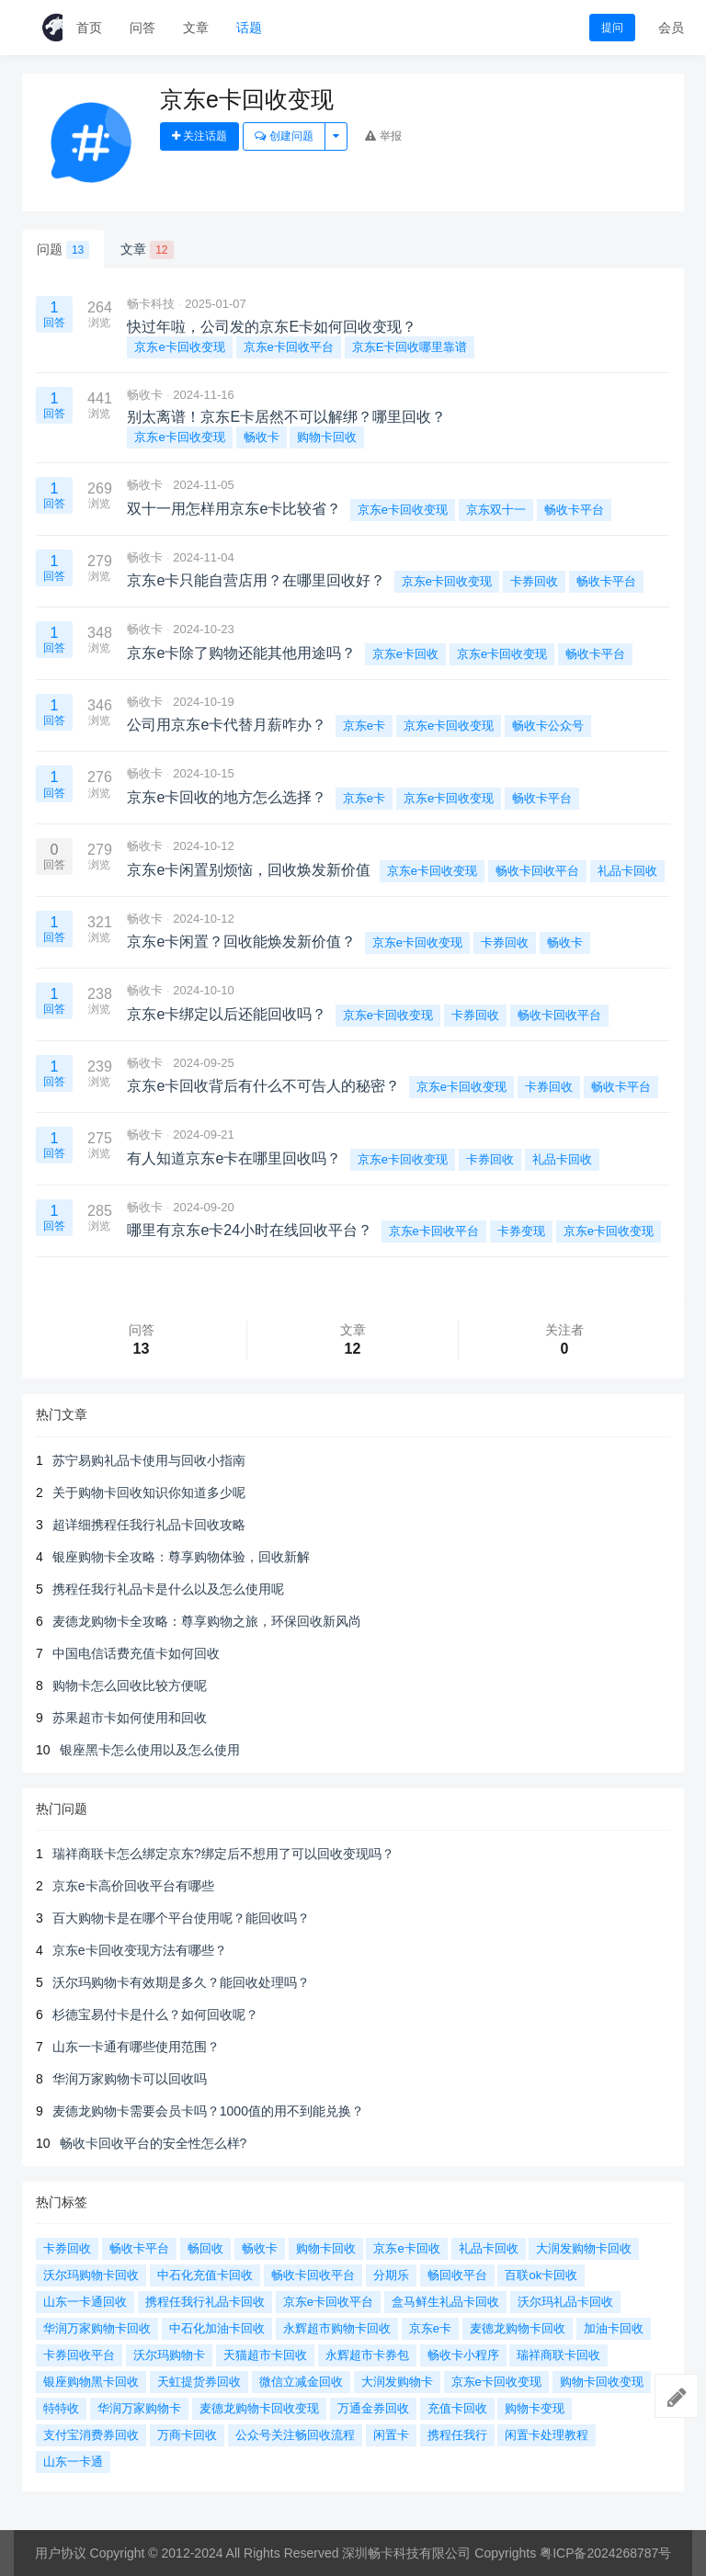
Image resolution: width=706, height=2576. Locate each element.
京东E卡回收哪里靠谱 (410, 347)
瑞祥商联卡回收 (558, 2355)
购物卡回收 (327, 437)
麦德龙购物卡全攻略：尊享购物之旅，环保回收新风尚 (206, 1621)
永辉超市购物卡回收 (337, 2328)
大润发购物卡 (397, 2382)
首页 (89, 27)
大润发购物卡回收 (584, 2248)
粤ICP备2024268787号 (605, 2553)
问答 (142, 27)
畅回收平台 (457, 2275)
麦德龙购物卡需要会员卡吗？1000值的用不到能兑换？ (208, 2111)
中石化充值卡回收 (205, 2275)
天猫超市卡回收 (265, 2355)
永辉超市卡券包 (367, 2355)
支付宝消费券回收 (91, 2435)
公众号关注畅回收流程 (295, 2435)
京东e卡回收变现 (179, 347)
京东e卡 (364, 725)
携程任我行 (457, 2435)
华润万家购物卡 (139, 2408)
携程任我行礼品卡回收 (205, 2302)
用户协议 (60, 2553)
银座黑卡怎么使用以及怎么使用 (150, 1749)
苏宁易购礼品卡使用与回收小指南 (148, 1460)
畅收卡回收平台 (537, 871)
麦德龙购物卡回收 (517, 2328)
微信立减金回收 (301, 2382)
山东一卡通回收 (85, 2302)
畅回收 (205, 2248)
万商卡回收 (187, 2435)
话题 (249, 27)
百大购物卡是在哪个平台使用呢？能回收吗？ (181, 1918)
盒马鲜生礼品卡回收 (445, 2302)
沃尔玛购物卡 (169, 2355)
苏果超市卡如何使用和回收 (129, 1717)
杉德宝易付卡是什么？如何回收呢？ (155, 2014)
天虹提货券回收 (199, 2382)
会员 (671, 27)
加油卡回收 (613, 2328)
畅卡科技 (151, 304)
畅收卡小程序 (463, 2355)
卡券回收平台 (79, 2355)
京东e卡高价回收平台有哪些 (133, 1885)
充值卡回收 (457, 2408)
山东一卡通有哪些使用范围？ (136, 2046)
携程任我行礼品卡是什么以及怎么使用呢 (168, 1589)
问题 (63, 250)
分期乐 (391, 2275)
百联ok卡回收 (541, 2275)
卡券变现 (521, 1231)
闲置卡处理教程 (546, 2435)
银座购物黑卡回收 (91, 2382)
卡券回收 (534, 581)
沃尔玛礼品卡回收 (565, 2302)
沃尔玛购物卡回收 (91, 2275)
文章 (196, 27)
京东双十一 (496, 509)
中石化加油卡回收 (217, 2328)
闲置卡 (391, 2435)
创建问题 (284, 136)
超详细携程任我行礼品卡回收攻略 (148, 1524)
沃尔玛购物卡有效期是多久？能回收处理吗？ (181, 1982)
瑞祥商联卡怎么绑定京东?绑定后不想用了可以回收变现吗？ (223, 1853)
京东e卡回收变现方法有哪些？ (139, 1950)
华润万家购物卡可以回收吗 (129, 2078)
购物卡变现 (534, 2408)
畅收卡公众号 (548, 725)
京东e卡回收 (405, 654)
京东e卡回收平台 (289, 347)
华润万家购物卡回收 (97, 2328)
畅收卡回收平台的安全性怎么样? (153, 2143)
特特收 (61, 2408)
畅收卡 (145, 395)
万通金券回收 (373, 2408)
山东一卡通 (73, 2461)
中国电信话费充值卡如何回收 (136, 1653)
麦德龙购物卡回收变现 (259, 2408)
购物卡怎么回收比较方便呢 (129, 1685)
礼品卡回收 (627, 871)
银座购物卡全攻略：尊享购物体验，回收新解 (181, 1556)
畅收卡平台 (574, 509)
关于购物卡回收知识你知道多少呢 (148, 1492)
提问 (612, 27)
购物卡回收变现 (601, 2382)
